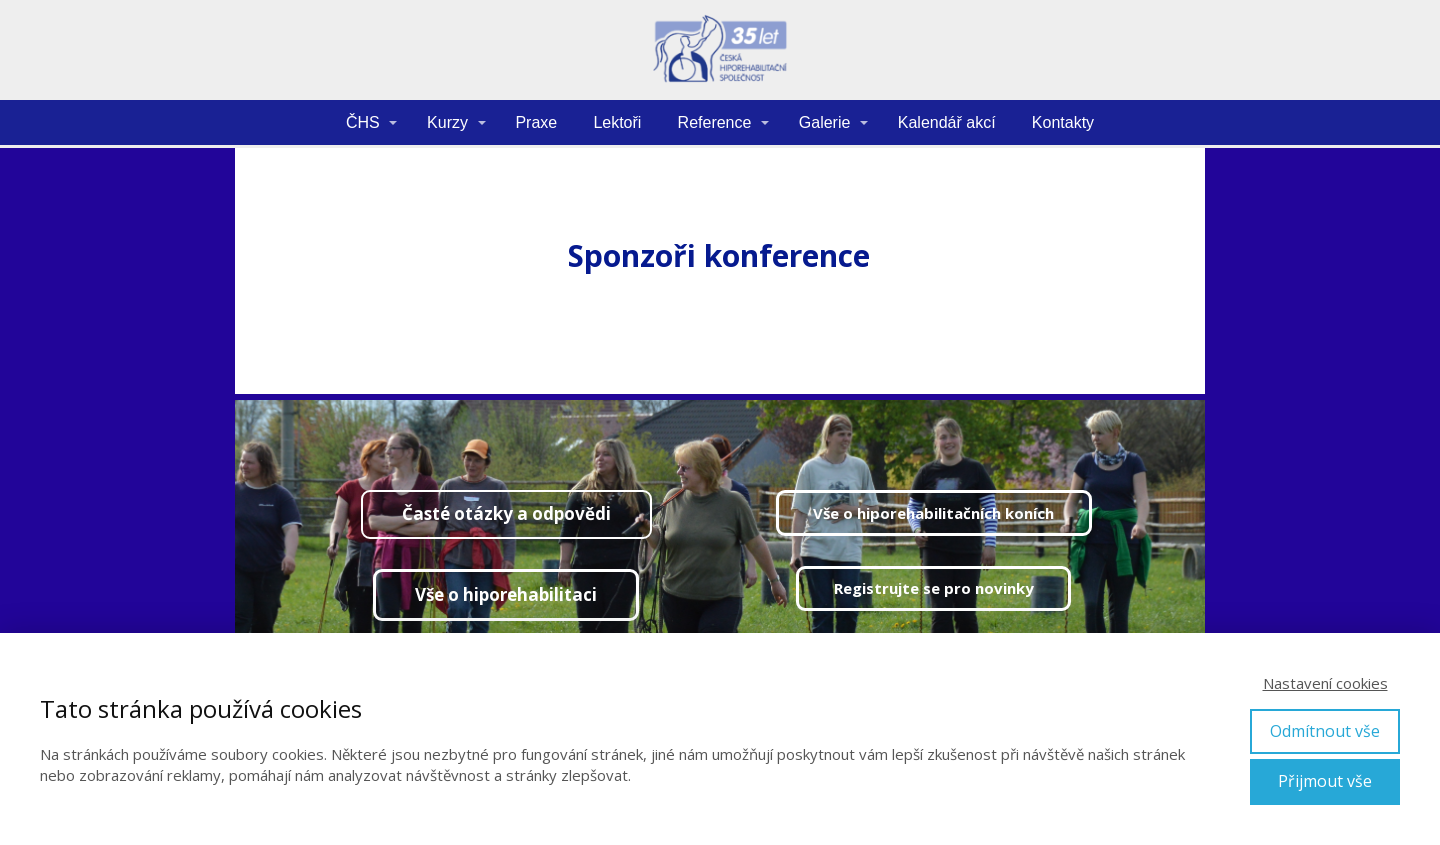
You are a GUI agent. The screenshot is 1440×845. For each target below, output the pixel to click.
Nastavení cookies (1325, 683)
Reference (715, 122)
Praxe (536, 122)
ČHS (363, 122)
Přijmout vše (1325, 781)
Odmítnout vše (1325, 731)
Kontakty (1063, 122)
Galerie (825, 122)
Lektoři (617, 122)
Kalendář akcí (947, 122)
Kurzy (447, 122)
